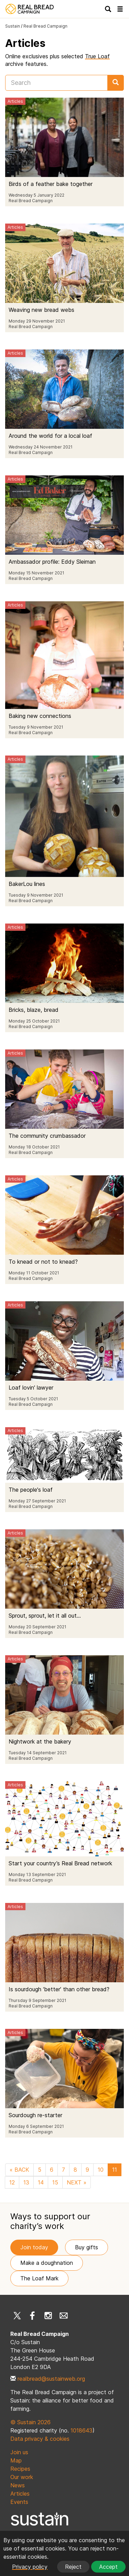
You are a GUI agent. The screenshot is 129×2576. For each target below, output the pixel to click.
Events (19, 2501)
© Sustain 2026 (30, 2422)
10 (101, 2169)
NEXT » (76, 2182)
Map (16, 2460)
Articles (20, 2493)
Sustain (12, 26)
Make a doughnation (46, 2262)
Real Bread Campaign (45, 26)
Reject (73, 2566)
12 (12, 2182)
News (17, 2485)
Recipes (20, 2468)
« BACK (19, 2169)
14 (41, 2182)
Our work (21, 2477)
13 (26, 2182)
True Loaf (97, 56)
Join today (34, 2247)
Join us (19, 2452)
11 (114, 2169)
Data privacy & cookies (39, 2438)
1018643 (82, 2430)
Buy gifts (86, 2247)
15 (55, 2182)
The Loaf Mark (39, 2278)
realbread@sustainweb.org (51, 2378)
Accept (108, 2566)
